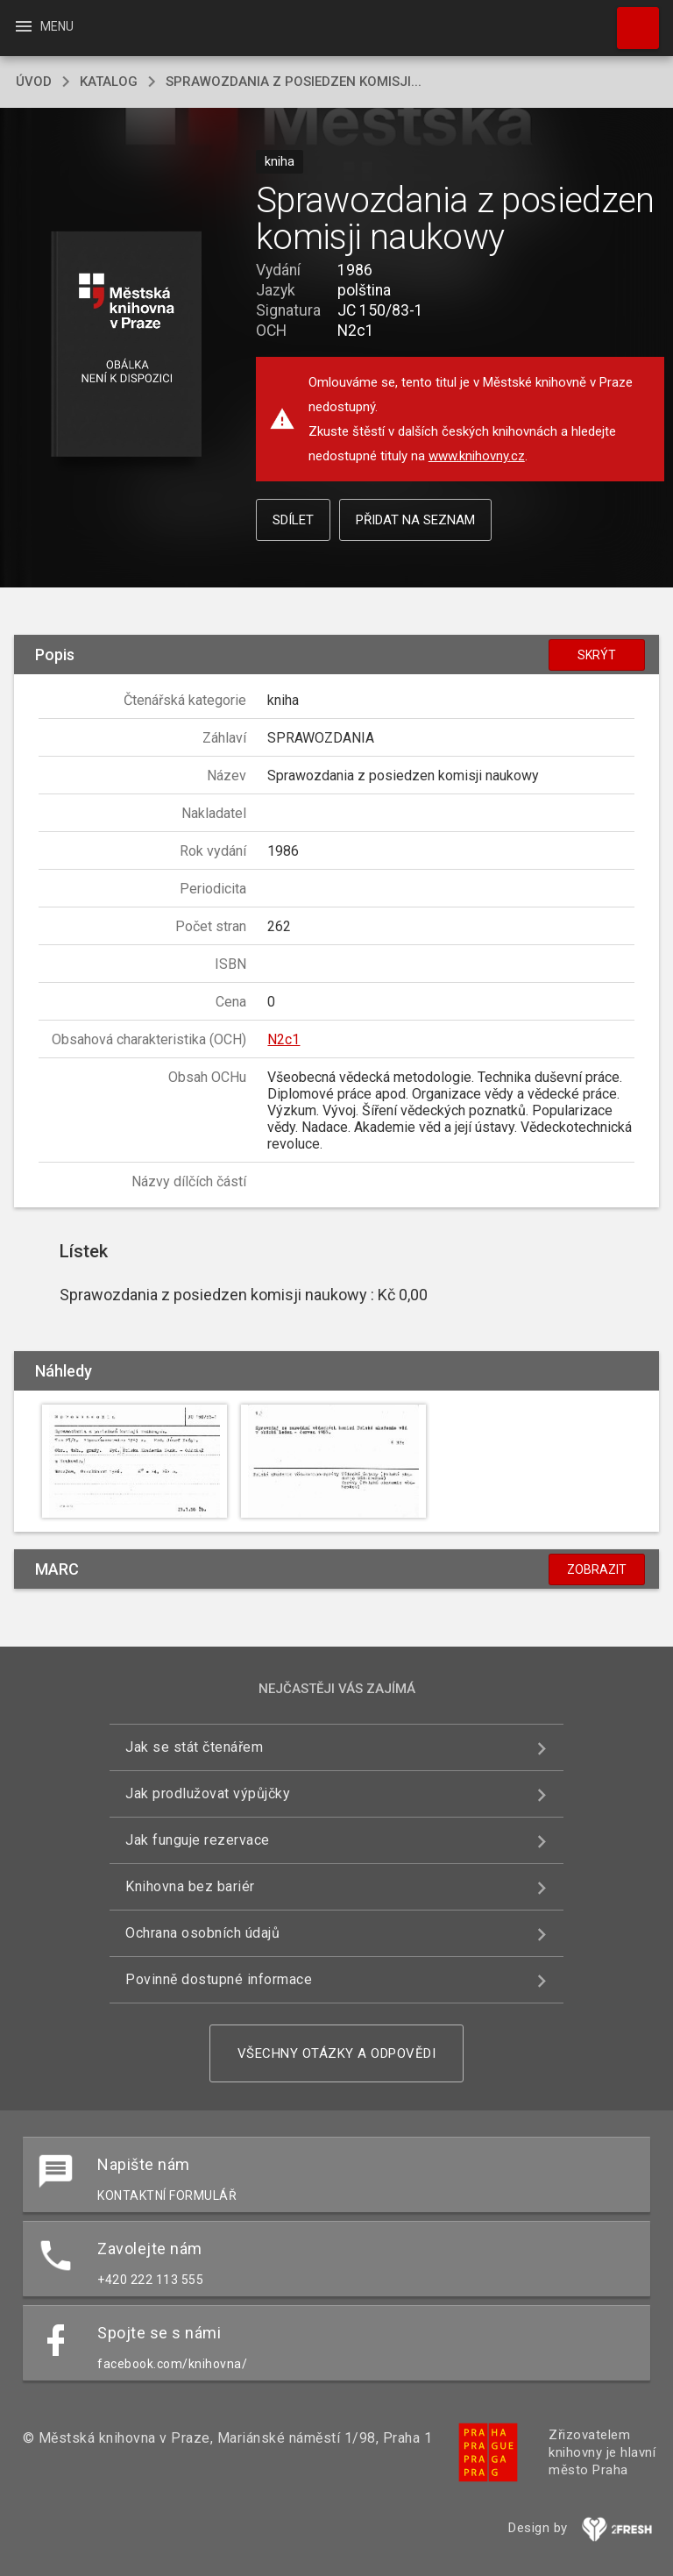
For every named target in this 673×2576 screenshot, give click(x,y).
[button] (125, 345)
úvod (34, 81)
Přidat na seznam (415, 520)
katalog (109, 81)
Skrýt (596, 655)
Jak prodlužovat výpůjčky (207, 1793)
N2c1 (283, 1039)
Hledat (630, 19)
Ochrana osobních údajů (202, 1933)
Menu (43, 26)
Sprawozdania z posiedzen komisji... (294, 81)
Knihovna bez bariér (190, 1886)
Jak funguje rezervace (197, 1840)
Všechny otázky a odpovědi (336, 2053)
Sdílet (293, 520)
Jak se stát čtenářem (194, 1747)
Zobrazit (597, 1569)
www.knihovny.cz (477, 456)
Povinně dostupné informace (218, 1979)
